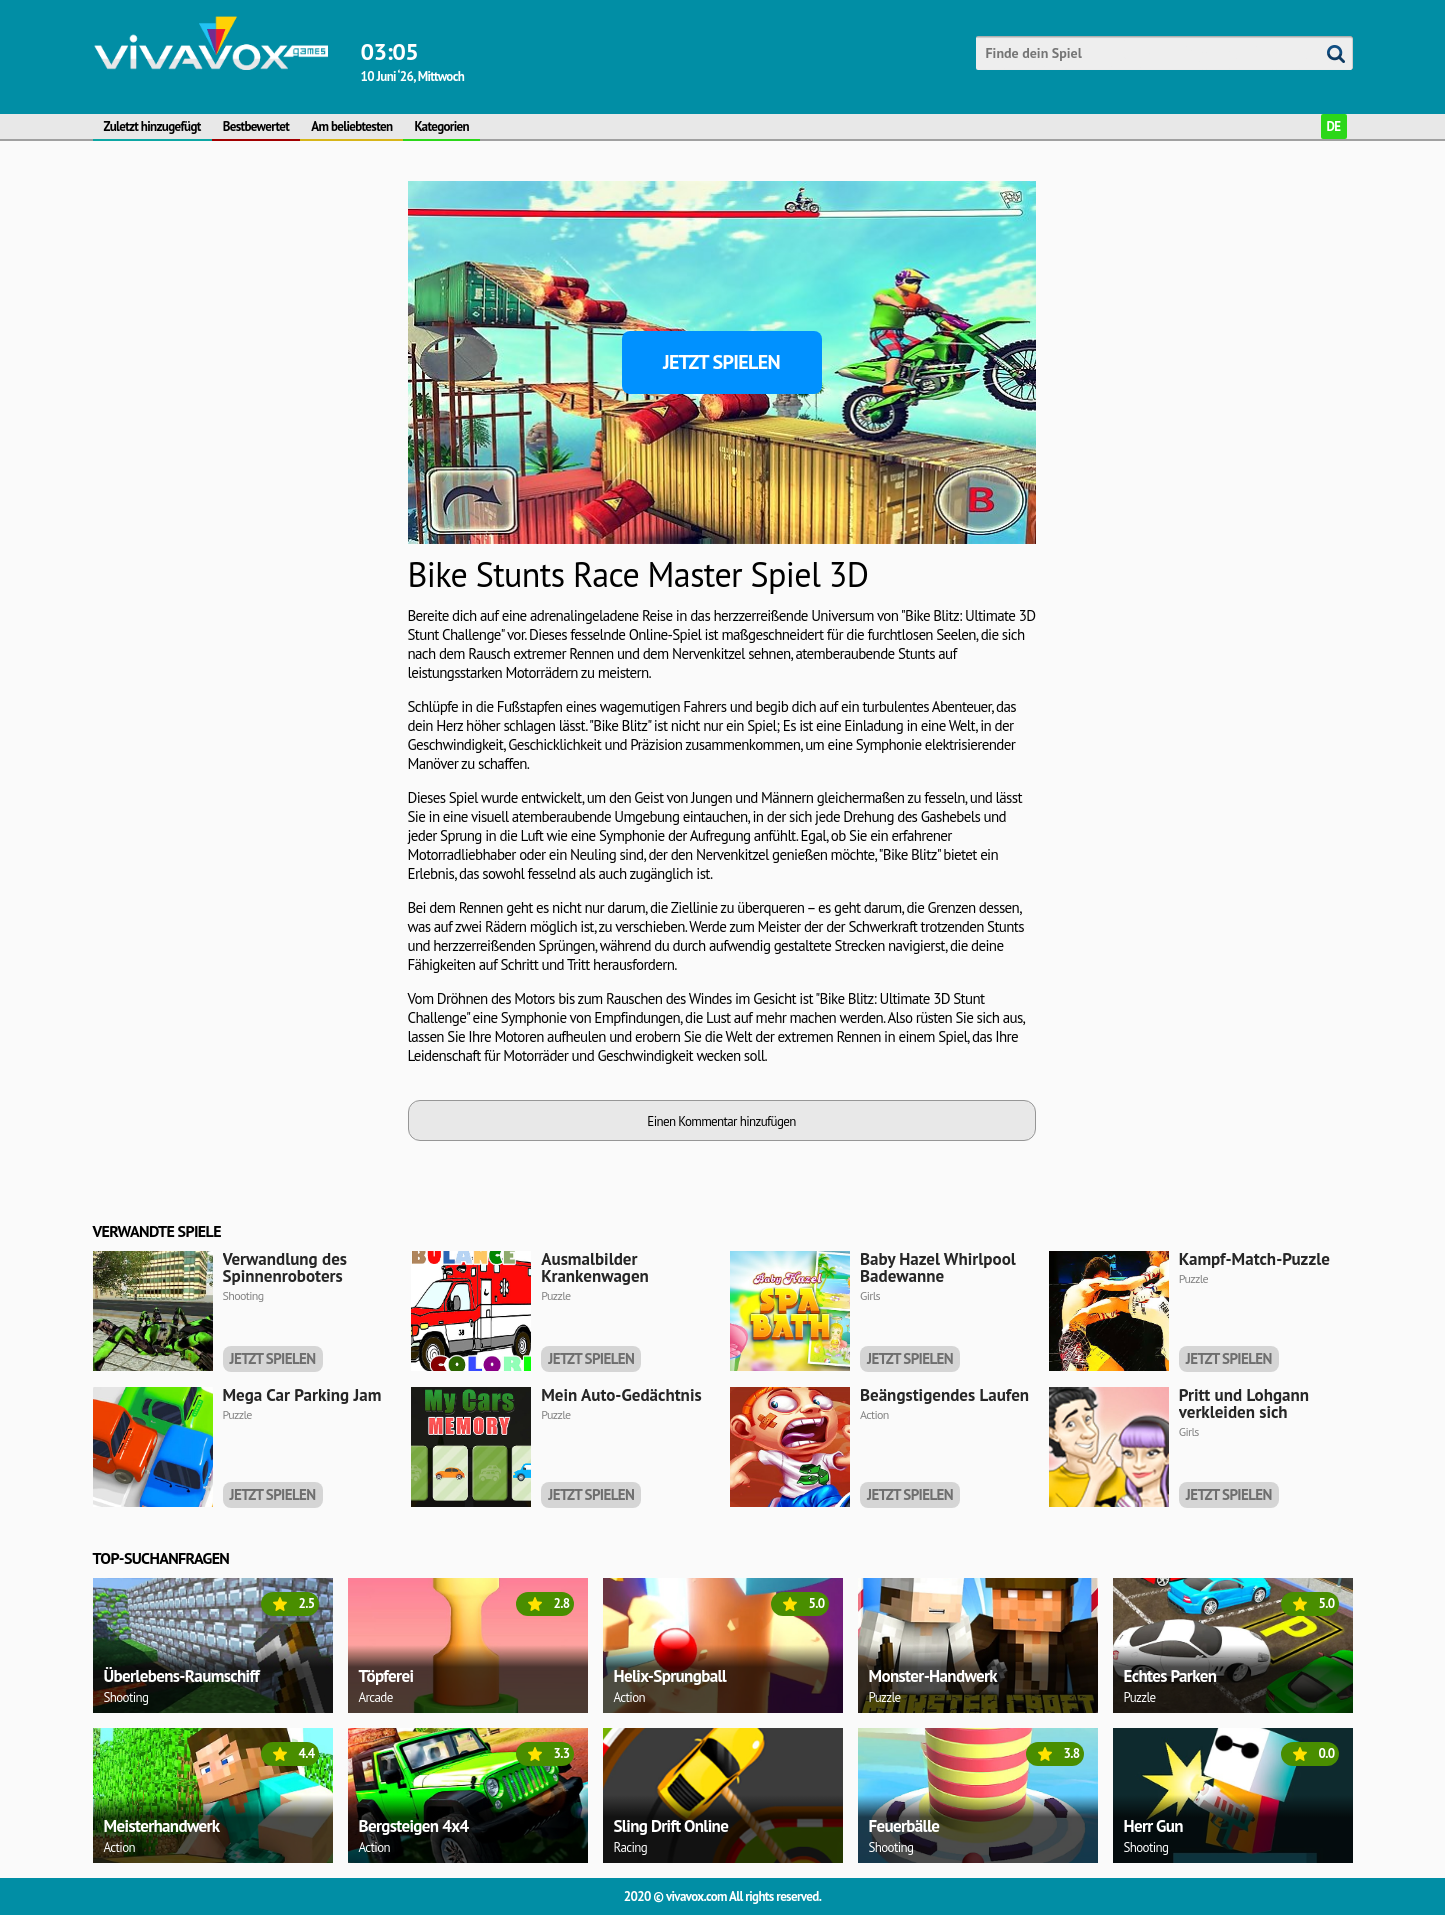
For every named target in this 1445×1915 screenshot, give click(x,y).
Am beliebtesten (351, 126)
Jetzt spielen (721, 362)
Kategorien (441, 126)
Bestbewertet (256, 126)
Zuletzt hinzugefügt (152, 126)
